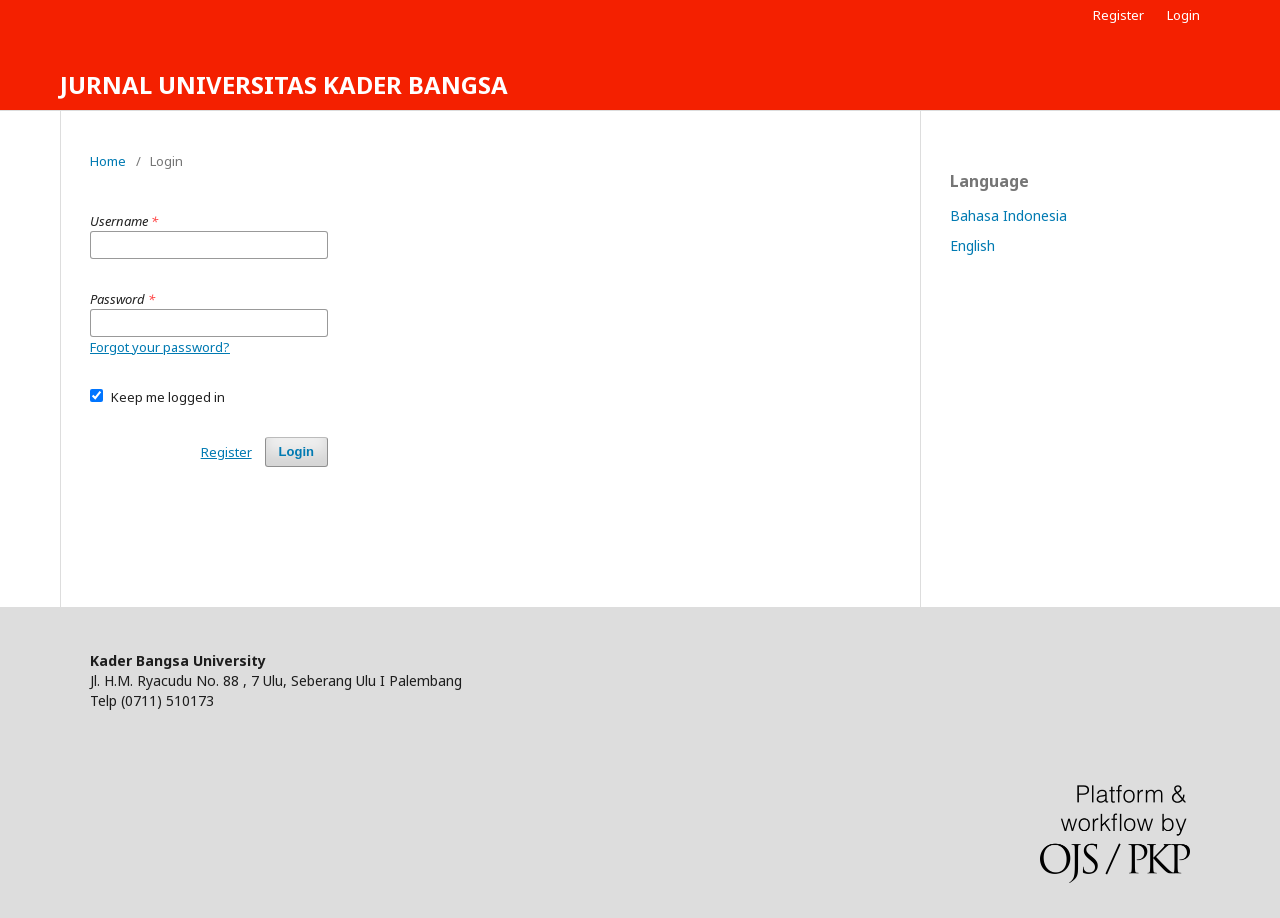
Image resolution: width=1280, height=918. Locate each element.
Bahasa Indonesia (1008, 215)
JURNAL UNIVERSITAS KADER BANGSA (284, 84)
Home (108, 161)
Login (1183, 15)
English (972, 245)
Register (1118, 15)
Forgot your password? (160, 347)
